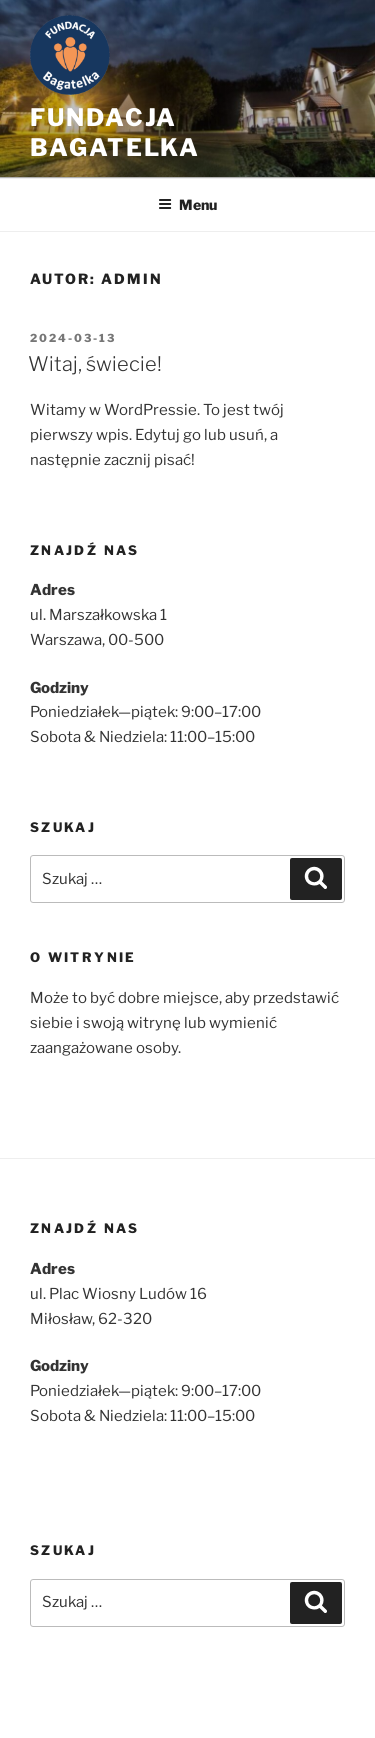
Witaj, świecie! (95, 364)
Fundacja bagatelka (115, 132)
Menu (187, 204)
